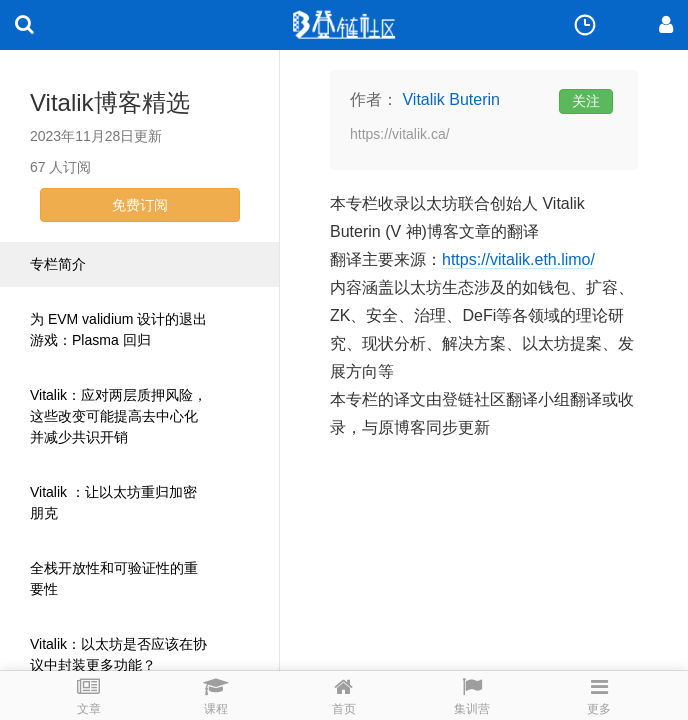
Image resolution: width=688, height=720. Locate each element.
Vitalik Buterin (451, 99)
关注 (586, 101)
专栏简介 (58, 264)
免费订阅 (140, 205)
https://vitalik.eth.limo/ (518, 259)
